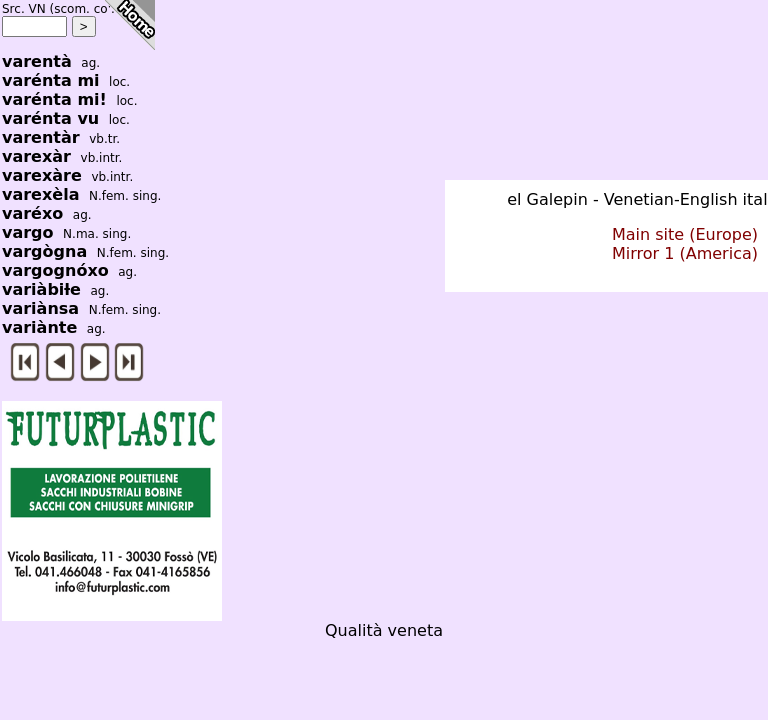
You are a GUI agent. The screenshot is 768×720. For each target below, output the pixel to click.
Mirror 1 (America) (685, 253)
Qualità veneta (384, 630)
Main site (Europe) (685, 234)
